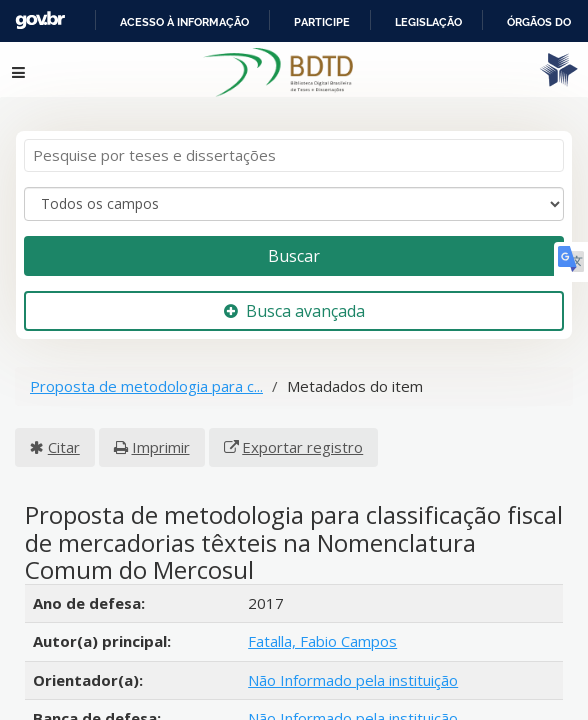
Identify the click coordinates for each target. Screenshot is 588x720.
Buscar (294, 244)
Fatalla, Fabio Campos (322, 630)
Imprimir (161, 435)
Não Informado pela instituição (353, 668)
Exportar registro (302, 435)
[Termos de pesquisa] (294, 144)
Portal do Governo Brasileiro (151, 21)
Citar (64, 435)
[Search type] (294, 192)
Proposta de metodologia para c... (146, 375)
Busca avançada (294, 299)
